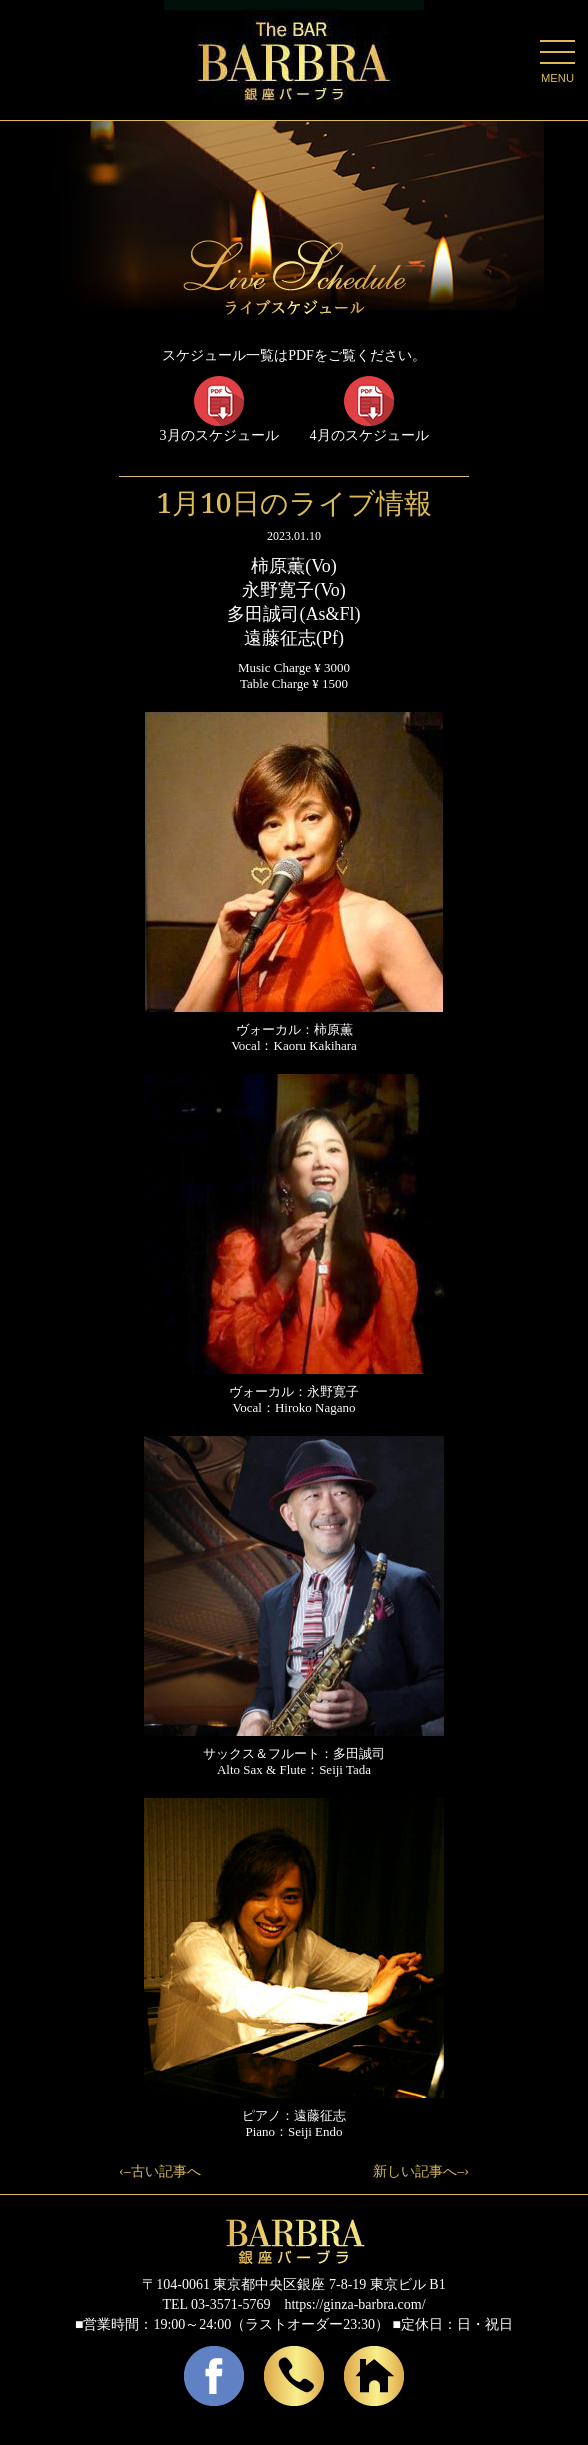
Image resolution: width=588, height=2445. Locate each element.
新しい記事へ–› (421, 2171)
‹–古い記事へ (160, 2171)
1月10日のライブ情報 (293, 502)
